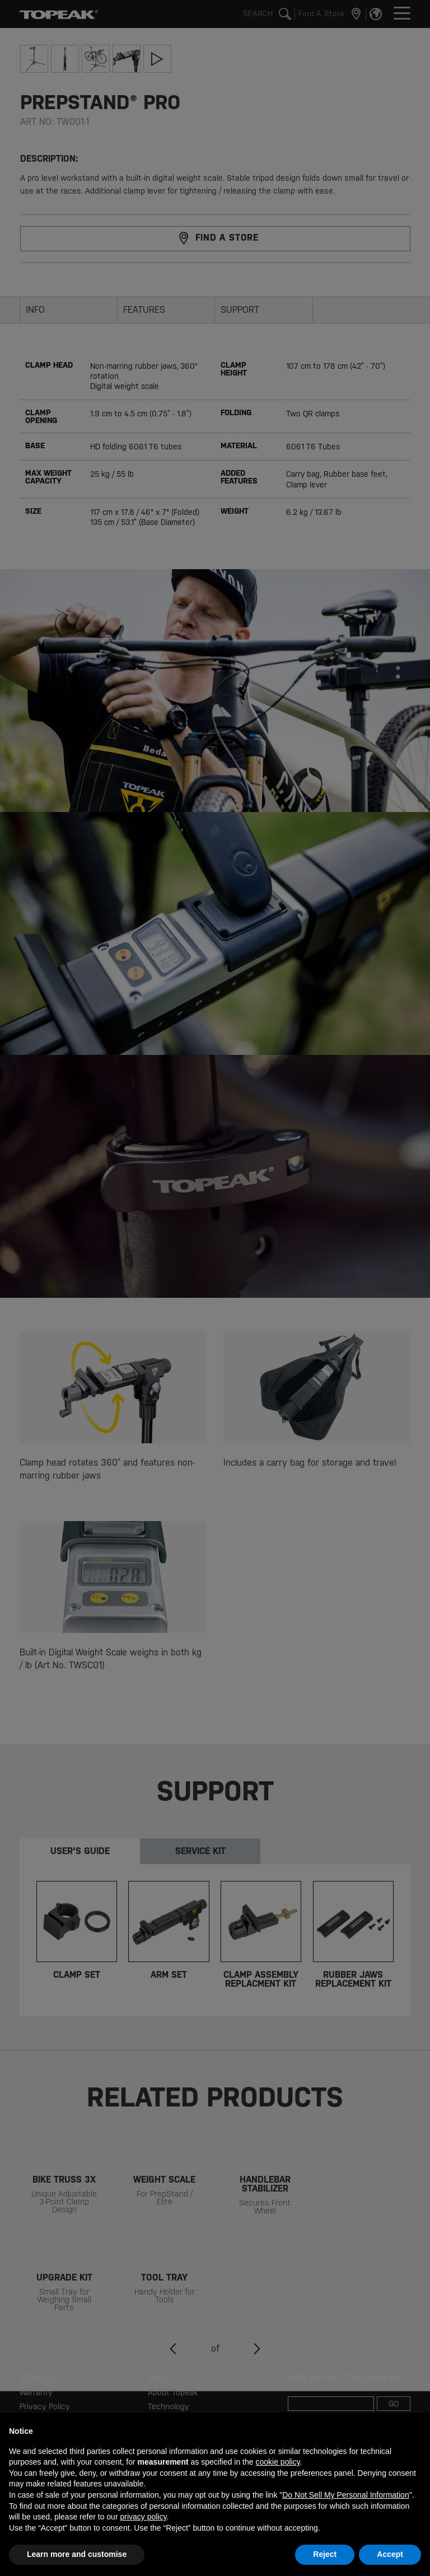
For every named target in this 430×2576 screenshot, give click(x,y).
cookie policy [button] (277, 2461)
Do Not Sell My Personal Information (345, 2494)
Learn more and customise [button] (77, 2554)
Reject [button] (324, 2554)
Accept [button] (390, 2554)
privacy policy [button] (143, 2516)
